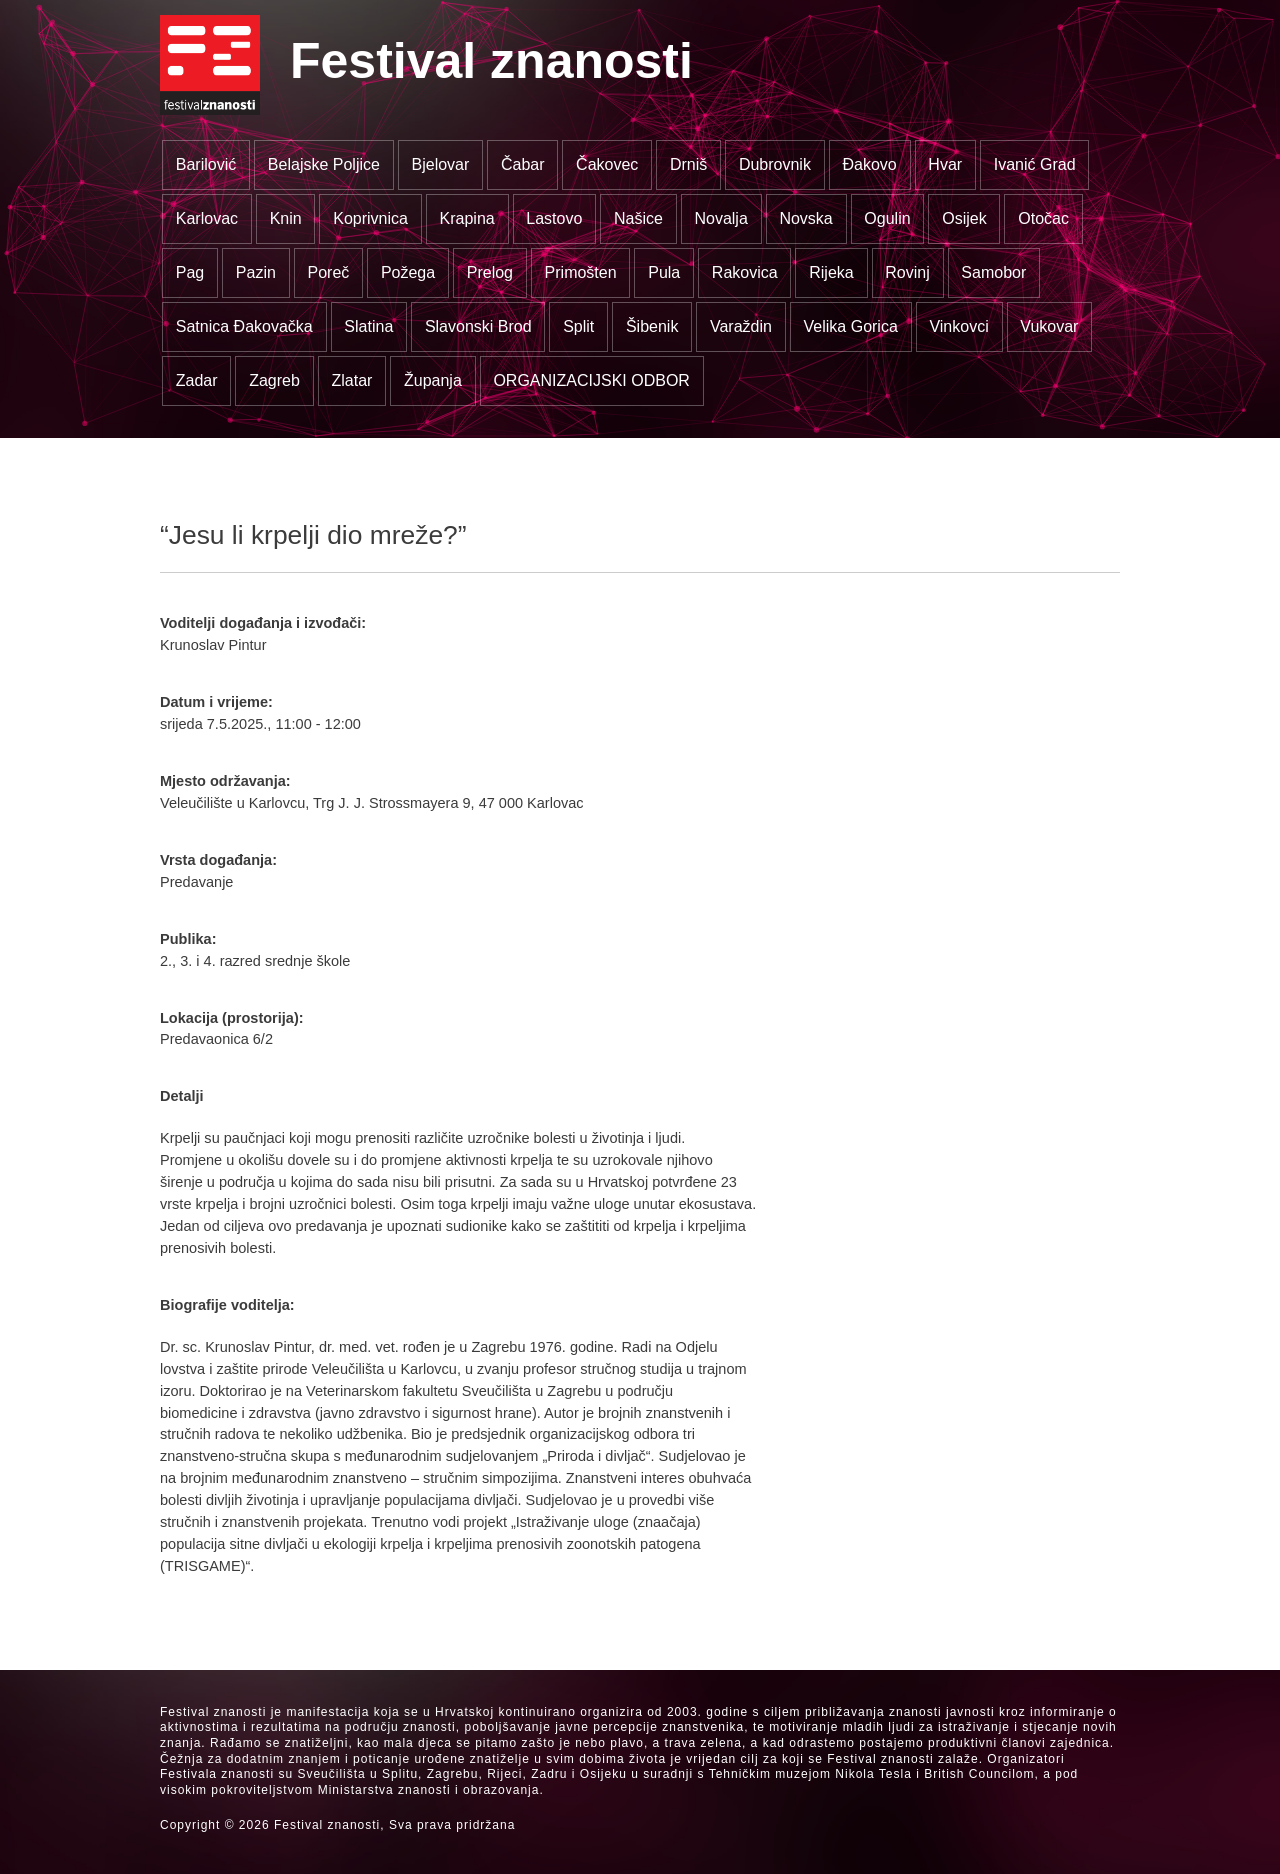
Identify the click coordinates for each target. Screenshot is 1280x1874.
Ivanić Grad (1035, 164)
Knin (286, 218)
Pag (190, 272)
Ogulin (887, 218)
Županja (433, 380)
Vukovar (1049, 326)
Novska (805, 218)
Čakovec (607, 164)
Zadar (197, 380)
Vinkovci (958, 326)
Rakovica (745, 272)
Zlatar (351, 380)
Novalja (720, 218)
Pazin (256, 272)
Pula (664, 272)
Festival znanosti (491, 61)
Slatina (368, 326)
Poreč (328, 272)
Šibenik (652, 326)
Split (578, 326)
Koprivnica (370, 218)
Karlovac (207, 218)
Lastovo (554, 218)
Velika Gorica (851, 326)
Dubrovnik (775, 164)
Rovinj (907, 272)
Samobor (993, 272)
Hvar (945, 164)
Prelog (490, 272)
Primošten (581, 272)
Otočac (1043, 218)
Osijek (964, 218)
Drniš (688, 164)
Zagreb (274, 380)
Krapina (467, 218)
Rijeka (831, 272)
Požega (408, 272)
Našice (638, 218)
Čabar (523, 164)
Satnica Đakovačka (244, 326)
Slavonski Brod (478, 326)
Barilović (206, 164)
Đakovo (870, 164)
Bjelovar (441, 164)
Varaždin (741, 326)
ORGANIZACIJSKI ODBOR (591, 380)
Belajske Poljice (324, 164)
